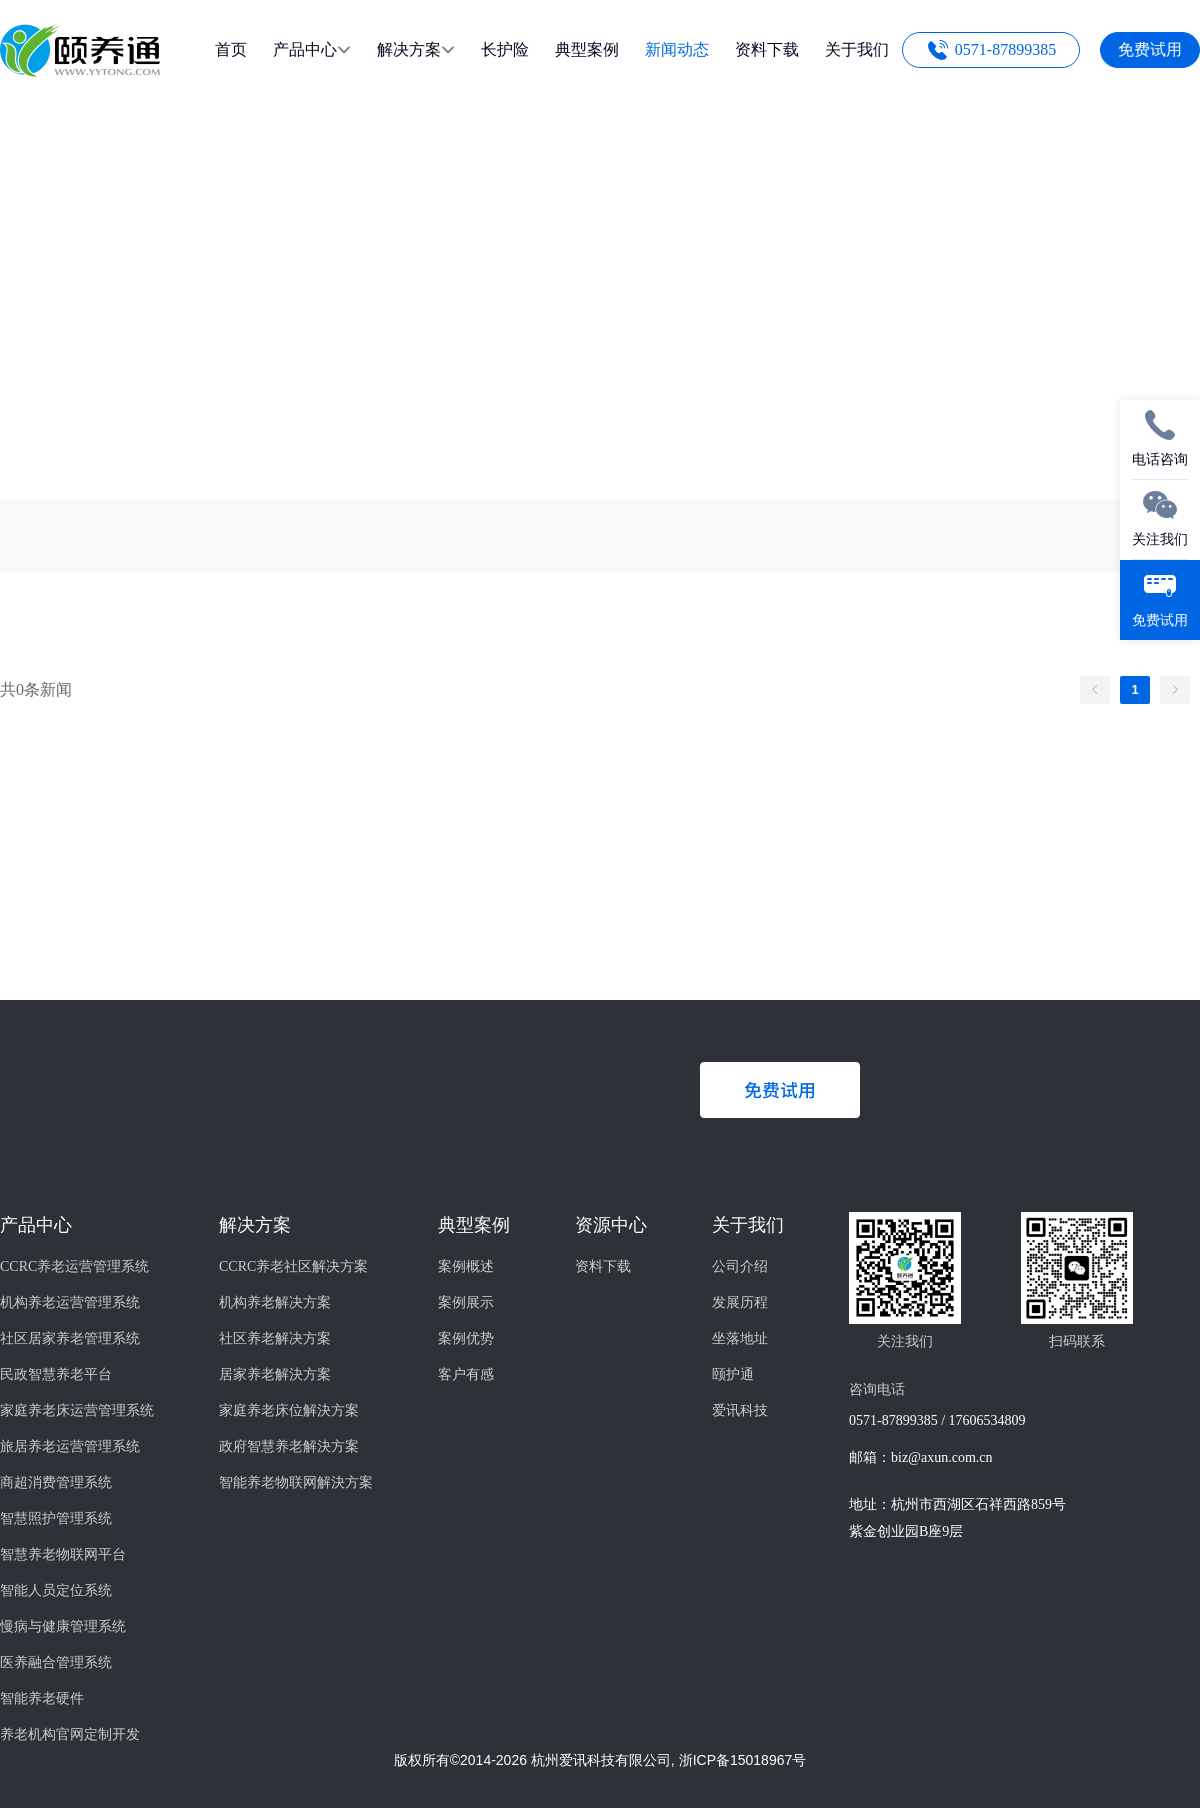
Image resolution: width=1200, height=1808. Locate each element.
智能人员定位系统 (56, 1590)
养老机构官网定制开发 (70, 1734)
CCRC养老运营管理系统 (74, 1266)
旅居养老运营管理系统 (70, 1446)
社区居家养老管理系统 (70, 1338)
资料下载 (603, 1266)
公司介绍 (740, 1266)
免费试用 (1150, 49)
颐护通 (733, 1374)
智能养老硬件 (42, 1698)
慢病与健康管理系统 (63, 1626)
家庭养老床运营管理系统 (77, 1410)
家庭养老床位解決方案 (289, 1410)
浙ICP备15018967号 (743, 1760)
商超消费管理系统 (56, 1482)
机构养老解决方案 (275, 1302)
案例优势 (466, 1338)
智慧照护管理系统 (56, 1518)
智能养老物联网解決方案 (296, 1482)
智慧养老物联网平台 (63, 1554)
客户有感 (466, 1374)
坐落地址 (740, 1338)
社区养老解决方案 (275, 1338)
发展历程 (740, 1302)
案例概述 (466, 1266)
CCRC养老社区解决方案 (293, 1266)
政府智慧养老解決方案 (289, 1446)
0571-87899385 (1005, 49)
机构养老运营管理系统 (70, 1302)
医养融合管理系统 (56, 1662)
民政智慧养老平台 (56, 1374)
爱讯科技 (740, 1410)
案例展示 (466, 1302)
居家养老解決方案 (275, 1374)
